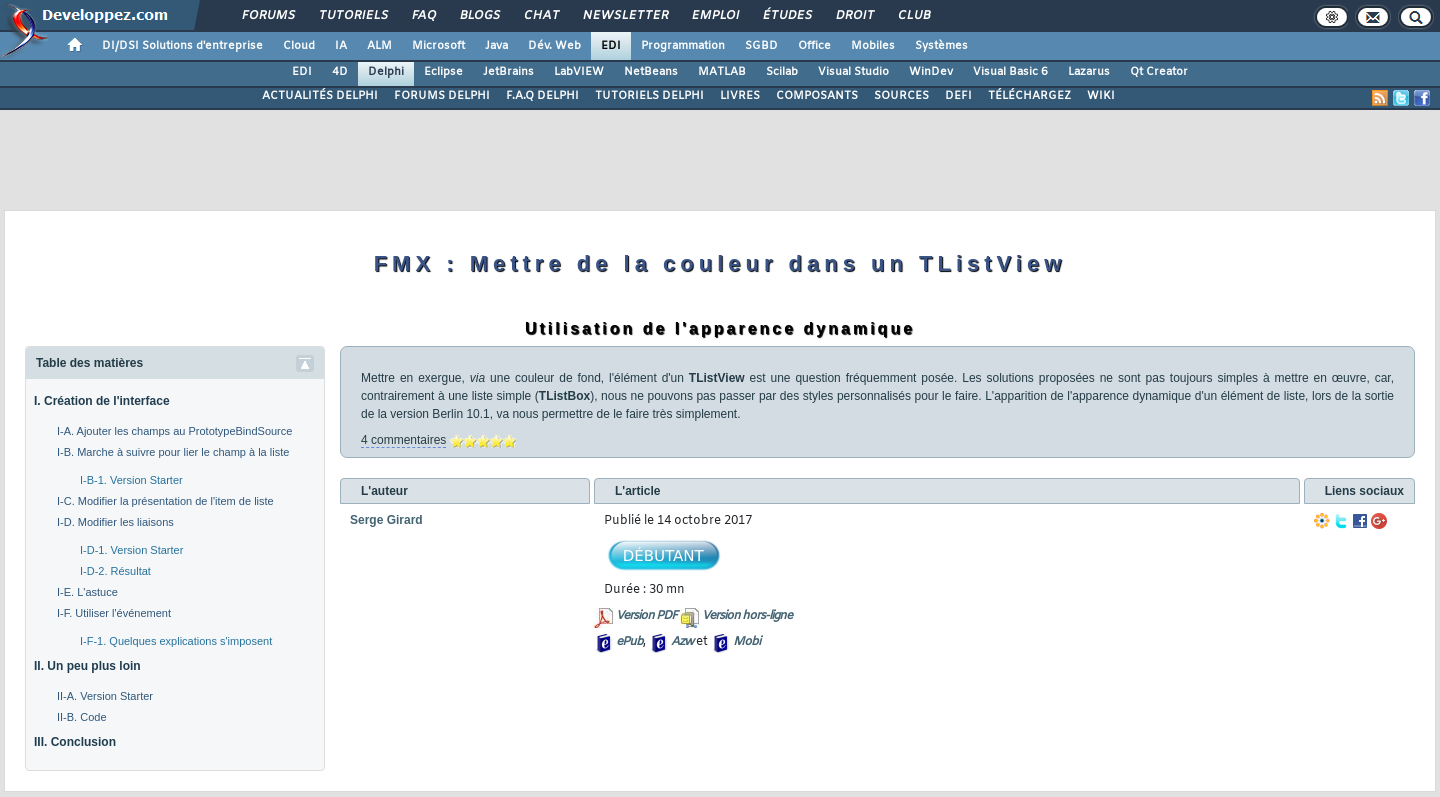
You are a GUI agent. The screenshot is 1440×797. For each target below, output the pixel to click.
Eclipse (443, 72)
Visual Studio (853, 72)
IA (341, 46)
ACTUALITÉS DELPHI (320, 96)
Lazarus (1089, 72)
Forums (267, 16)
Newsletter (624, 16)
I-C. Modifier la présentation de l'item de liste (165, 501)
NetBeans (651, 72)
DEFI (958, 96)
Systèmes (941, 46)
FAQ (423, 16)
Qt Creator (1159, 72)
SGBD (761, 46)
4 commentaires (403, 440)
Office (814, 46)
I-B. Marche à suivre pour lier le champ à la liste (173, 452)
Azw (682, 642)
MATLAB (722, 72)
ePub (629, 642)
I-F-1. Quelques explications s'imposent (176, 641)
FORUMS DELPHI (442, 96)
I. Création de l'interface (102, 401)
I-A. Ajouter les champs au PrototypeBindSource (174, 431)
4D (340, 72)
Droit (854, 16)
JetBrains (508, 72)
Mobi (746, 642)
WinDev (931, 72)
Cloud (299, 46)
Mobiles (873, 46)
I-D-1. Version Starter (131, 550)
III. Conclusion (75, 742)
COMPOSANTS (817, 96)
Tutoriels (352, 16)
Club (913, 16)
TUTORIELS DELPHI (649, 96)
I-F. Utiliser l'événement (114, 613)
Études (786, 16)
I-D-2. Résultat (115, 571)
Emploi (714, 16)
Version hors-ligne (747, 616)
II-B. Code (82, 717)
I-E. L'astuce (87, 592)
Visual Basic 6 (1010, 72)
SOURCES (901, 96)
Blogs (479, 16)
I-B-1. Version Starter (131, 480)
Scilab (782, 72)
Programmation (683, 46)
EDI (611, 46)
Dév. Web (554, 46)
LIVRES (740, 96)
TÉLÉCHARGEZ (1029, 96)
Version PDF (646, 616)
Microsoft (438, 46)
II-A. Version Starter (105, 696)
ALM (379, 46)
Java (496, 46)
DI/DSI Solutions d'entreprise (182, 46)
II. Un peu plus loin (87, 666)
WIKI (1101, 96)
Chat (540, 16)
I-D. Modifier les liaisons (115, 522)
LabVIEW (579, 72)
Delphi (386, 72)
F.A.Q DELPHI (542, 96)
